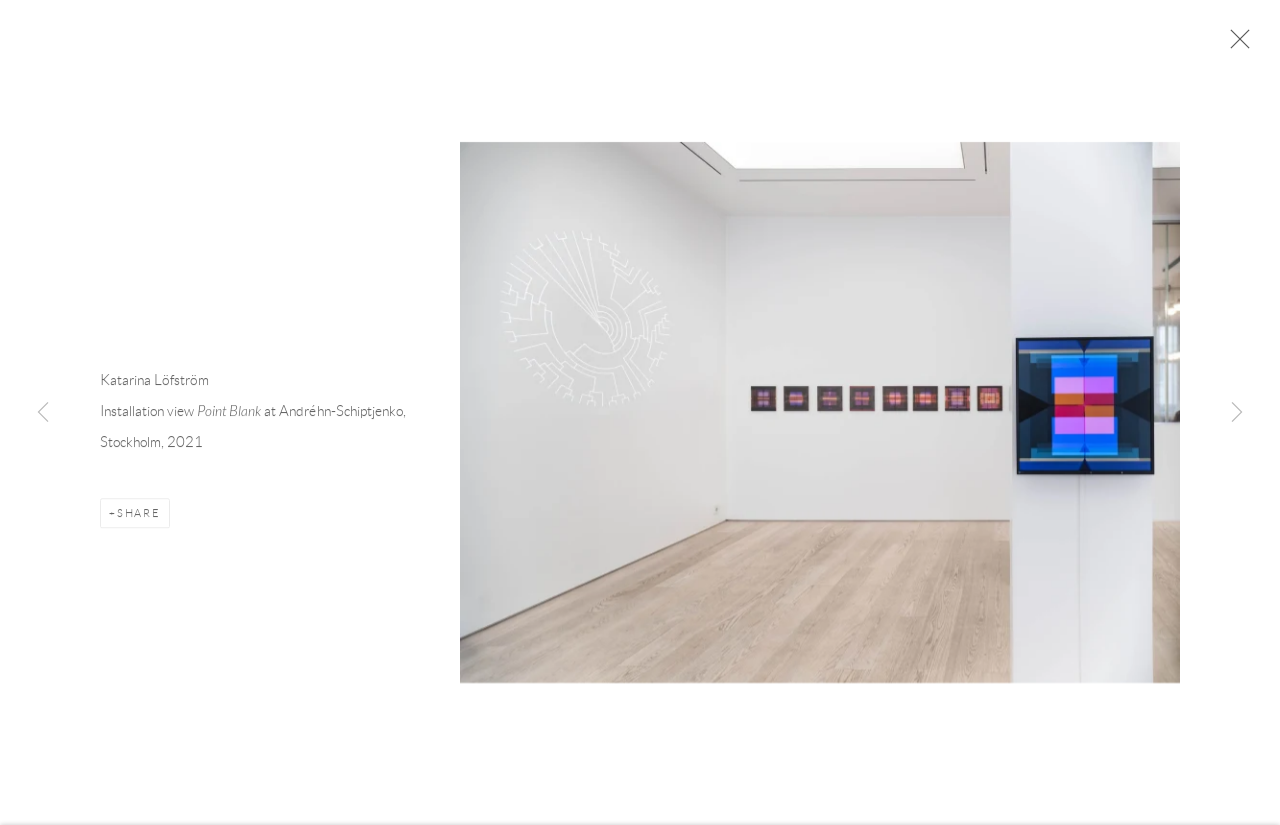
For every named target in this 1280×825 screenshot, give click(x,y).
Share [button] (139, 516)
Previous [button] (43, 413)
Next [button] (1237, 413)
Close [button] (1235, 45)
